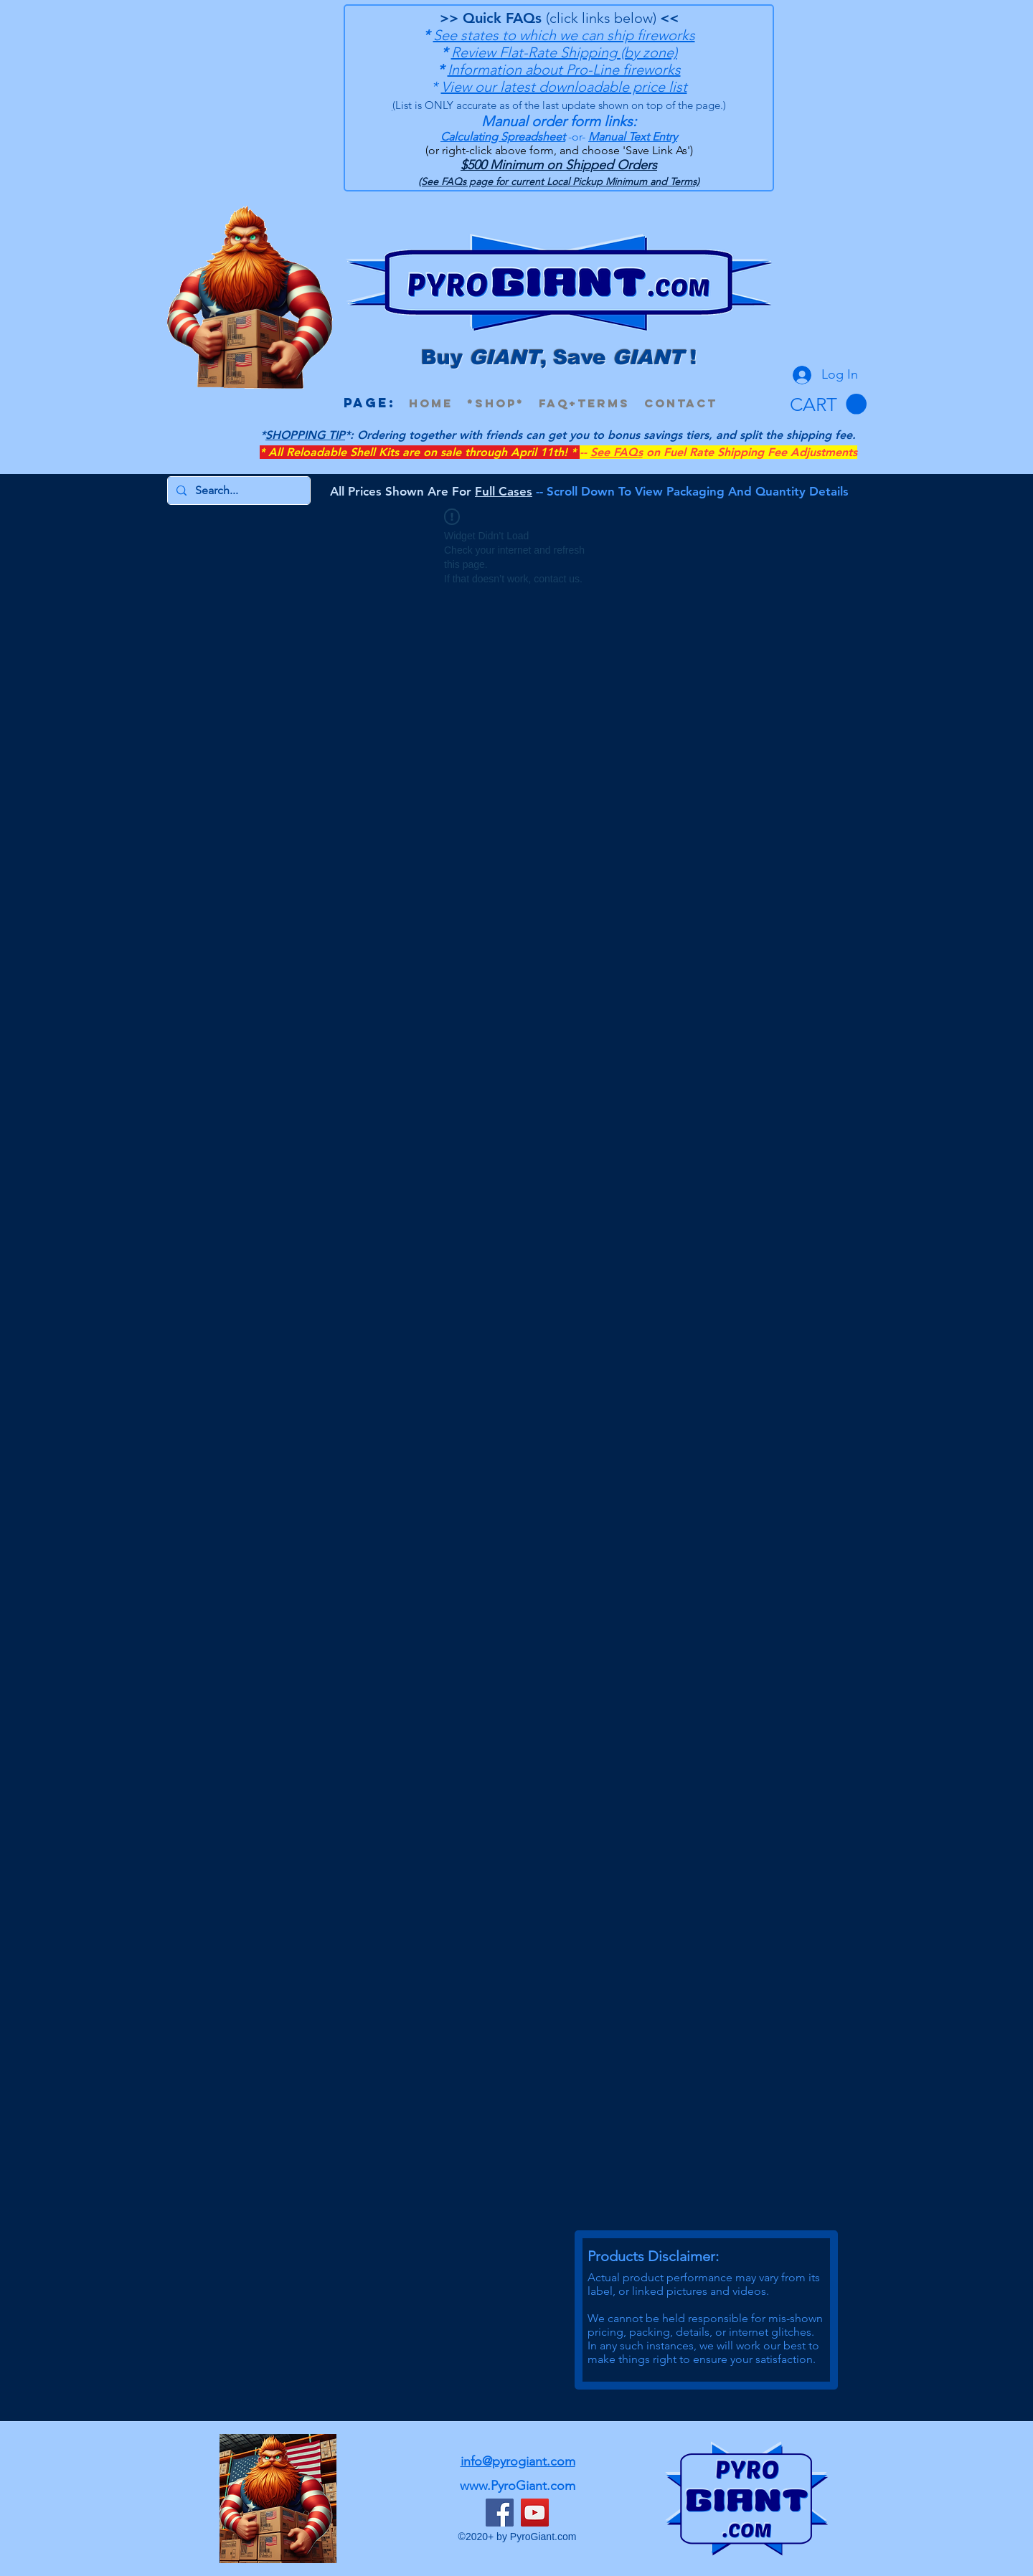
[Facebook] (500, 2513)
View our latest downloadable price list (564, 86)
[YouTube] (535, 2513)
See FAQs (616, 452)
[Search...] (237, 490)
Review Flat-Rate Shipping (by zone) (564, 52)
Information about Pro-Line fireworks (564, 69)
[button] (828, 404)
